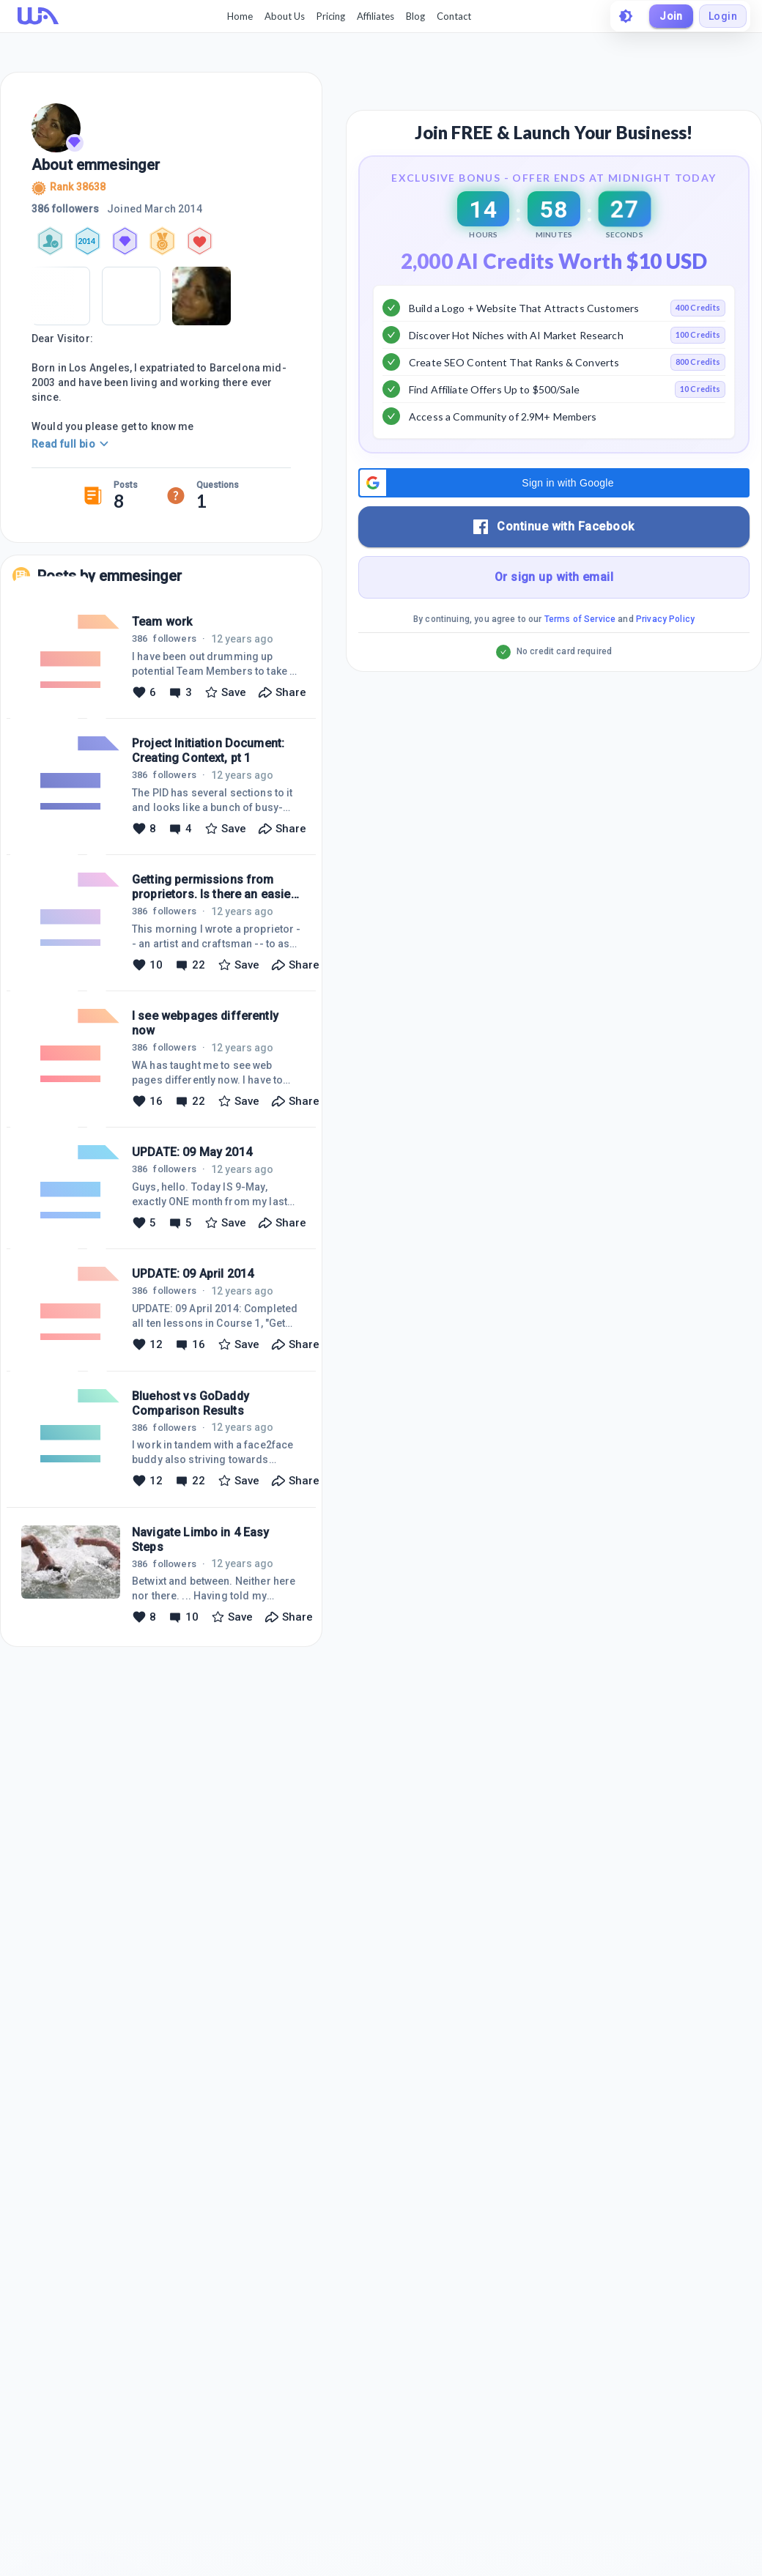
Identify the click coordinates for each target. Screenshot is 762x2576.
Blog (415, 16)
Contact (454, 16)
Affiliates (375, 16)
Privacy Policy (665, 619)
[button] (554, 482)
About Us (285, 16)
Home (240, 16)
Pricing (331, 16)
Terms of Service (579, 619)
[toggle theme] (625, 16)
